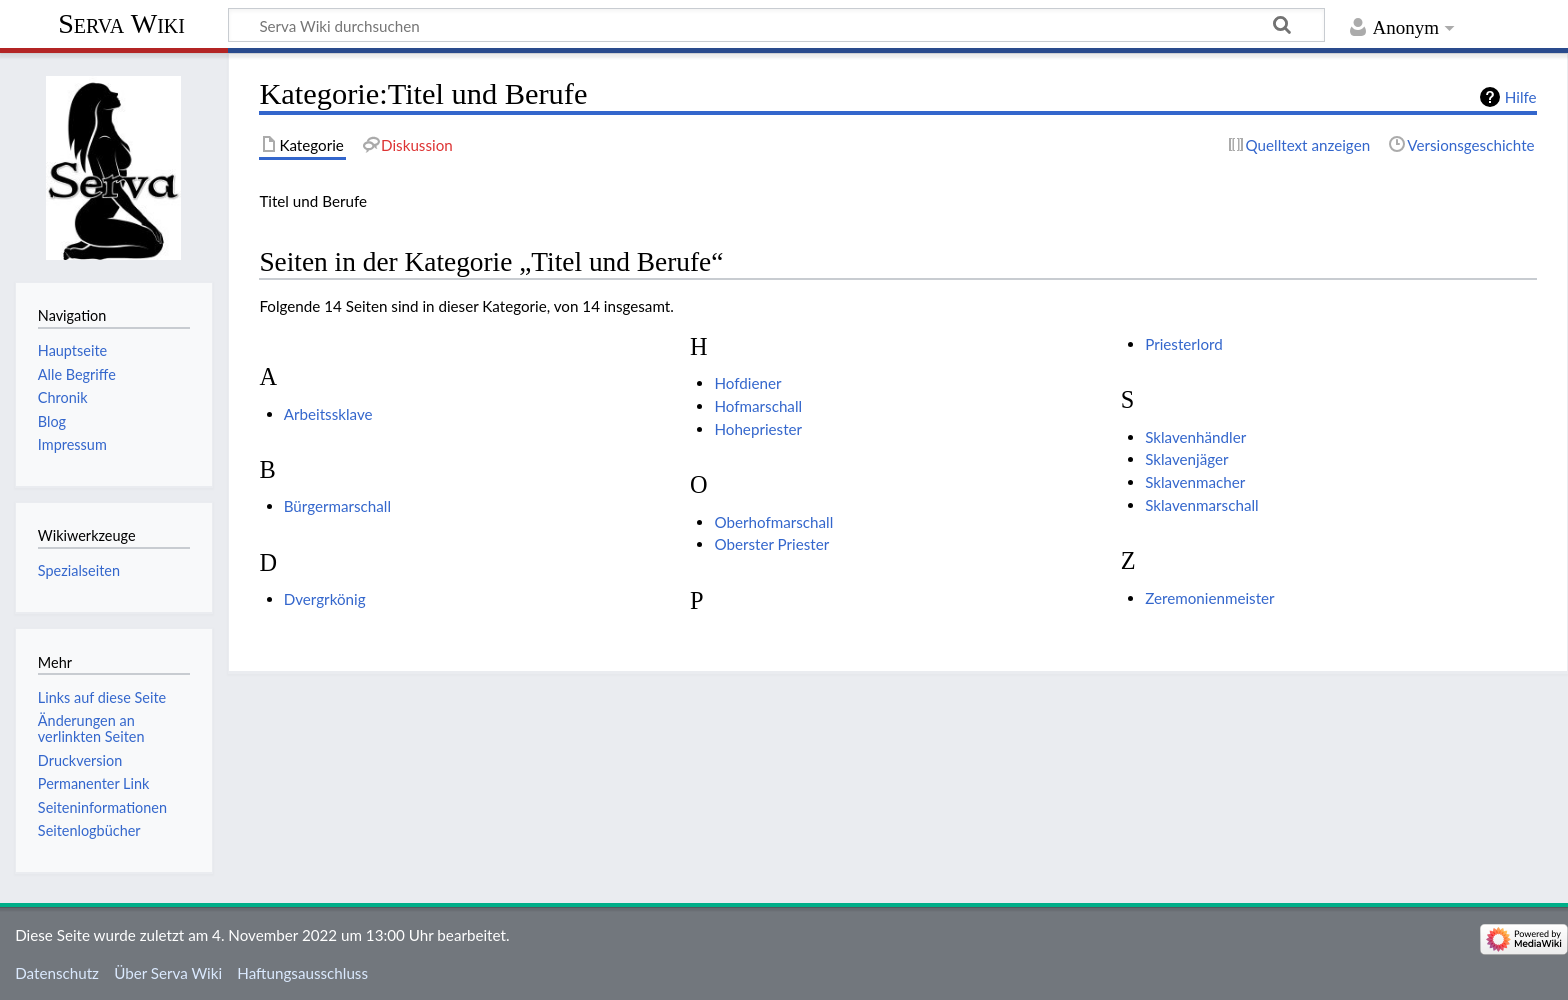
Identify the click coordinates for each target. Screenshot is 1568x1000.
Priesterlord (1184, 344)
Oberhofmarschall (773, 522)
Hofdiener (747, 383)
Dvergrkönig (325, 599)
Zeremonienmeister (1209, 598)
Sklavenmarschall (1201, 505)
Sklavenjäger (1186, 459)
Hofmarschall (758, 406)
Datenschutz (57, 973)
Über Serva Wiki (168, 973)
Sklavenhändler (1195, 437)
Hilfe (1521, 97)
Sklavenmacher (1195, 482)
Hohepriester (758, 429)
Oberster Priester (771, 544)
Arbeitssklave (328, 414)
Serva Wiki (121, 23)
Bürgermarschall (337, 506)
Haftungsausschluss (302, 973)
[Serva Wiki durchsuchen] (776, 25)
